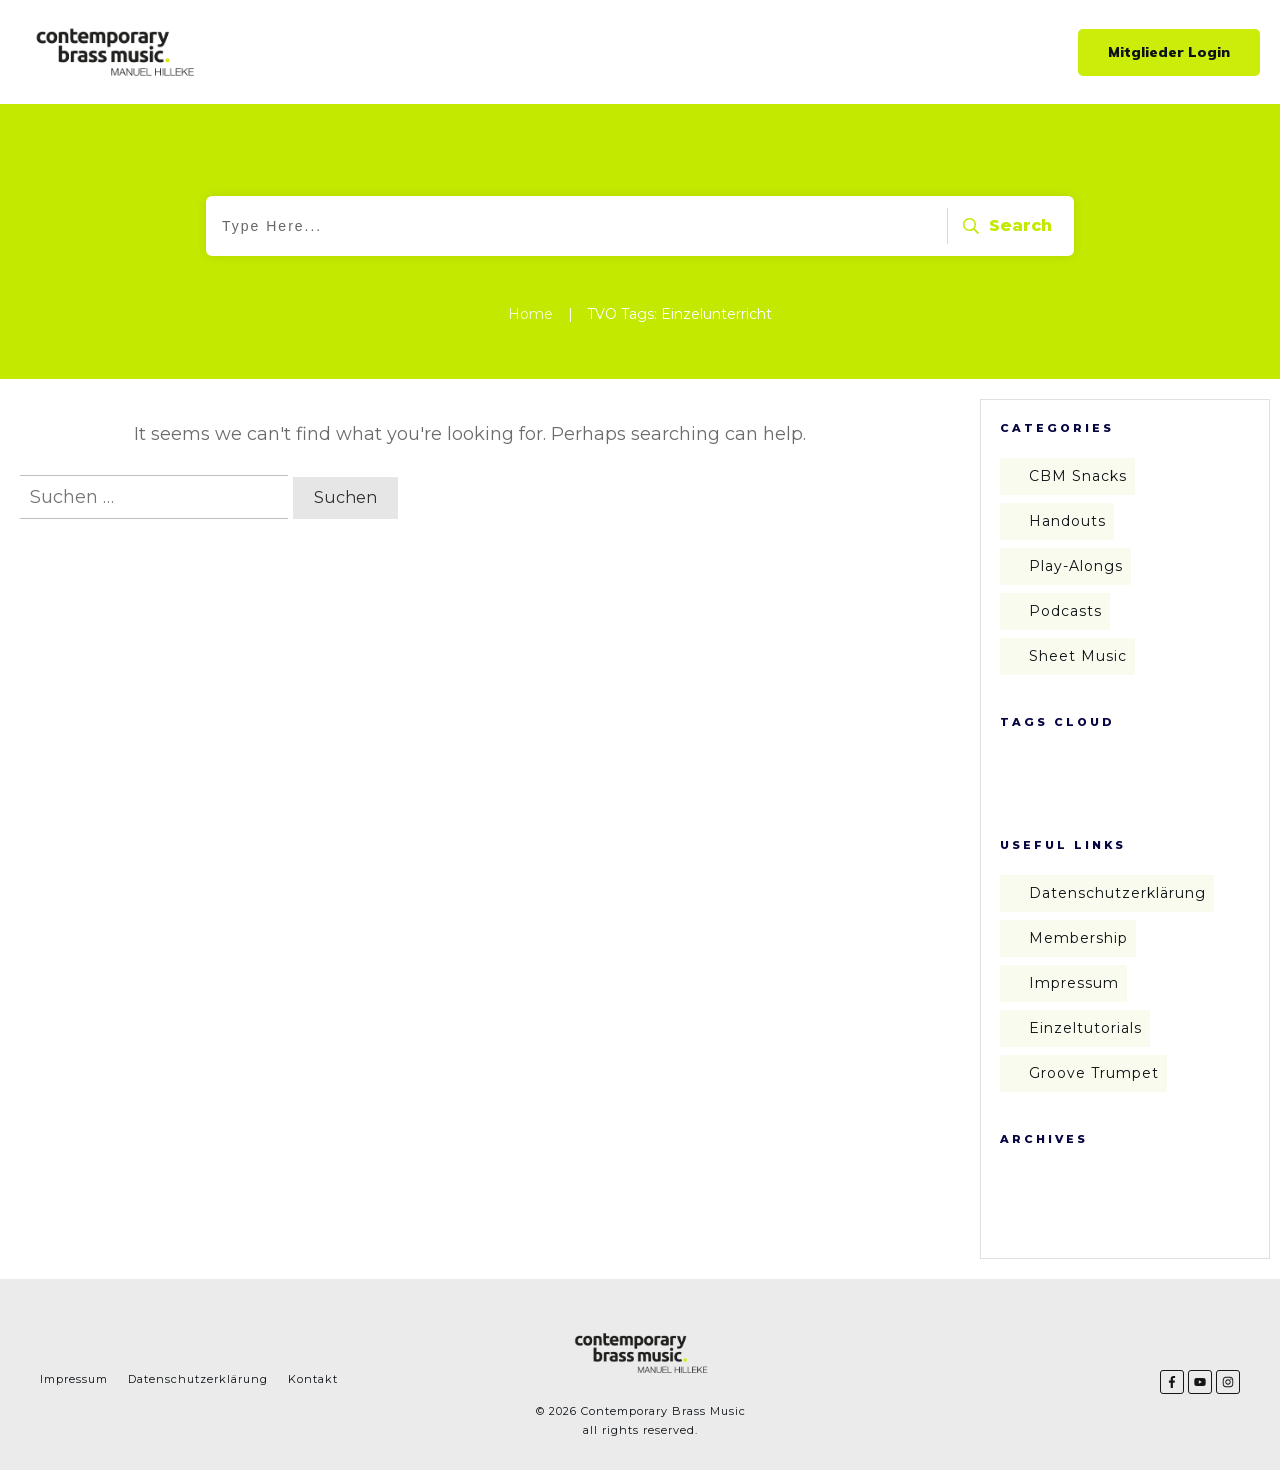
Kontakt (313, 1379)
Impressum (1074, 983)
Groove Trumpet (1094, 1073)
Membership (1078, 938)
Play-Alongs (1076, 566)
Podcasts (1065, 611)
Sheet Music (1078, 656)
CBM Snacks (1078, 476)
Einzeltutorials (1085, 1028)
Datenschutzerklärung (1117, 893)
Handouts (1067, 521)
